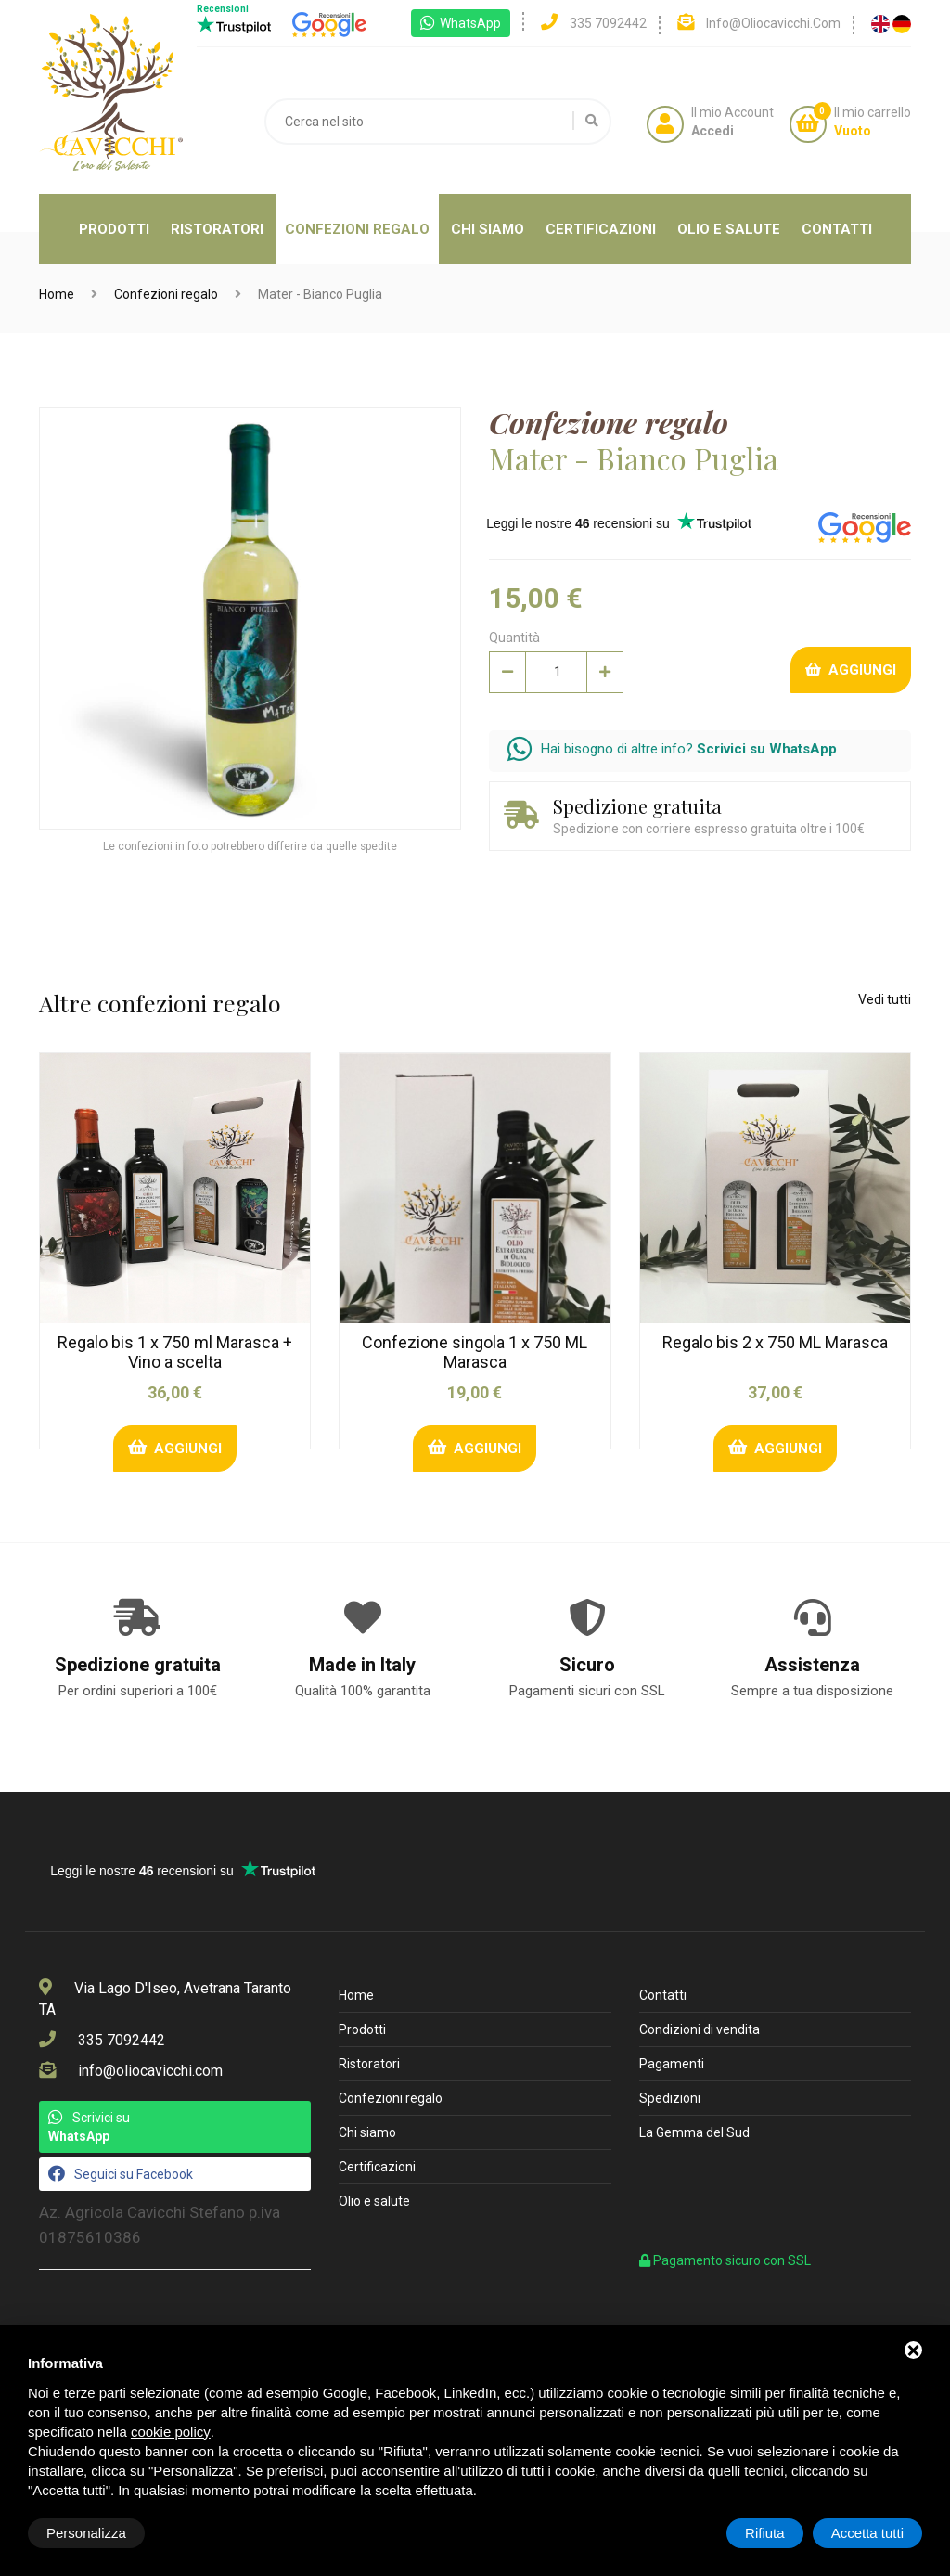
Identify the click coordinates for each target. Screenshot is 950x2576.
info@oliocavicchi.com (150, 2071)
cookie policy (171, 2432)
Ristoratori (217, 229)
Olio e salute (728, 229)
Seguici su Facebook (120, 2173)
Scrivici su (89, 2126)
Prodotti (114, 229)
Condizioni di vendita (699, 2029)
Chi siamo (487, 229)
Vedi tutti (884, 999)
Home (56, 294)
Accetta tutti (867, 2533)
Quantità (514, 637)
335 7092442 (121, 2040)
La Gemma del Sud (694, 2132)
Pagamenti (671, 2063)
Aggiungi (850, 670)
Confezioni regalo (357, 229)
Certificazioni (601, 229)
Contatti (837, 229)
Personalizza (86, 2533)
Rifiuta (765, 2533)
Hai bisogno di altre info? (672, 749)
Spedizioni (669, 2098)
